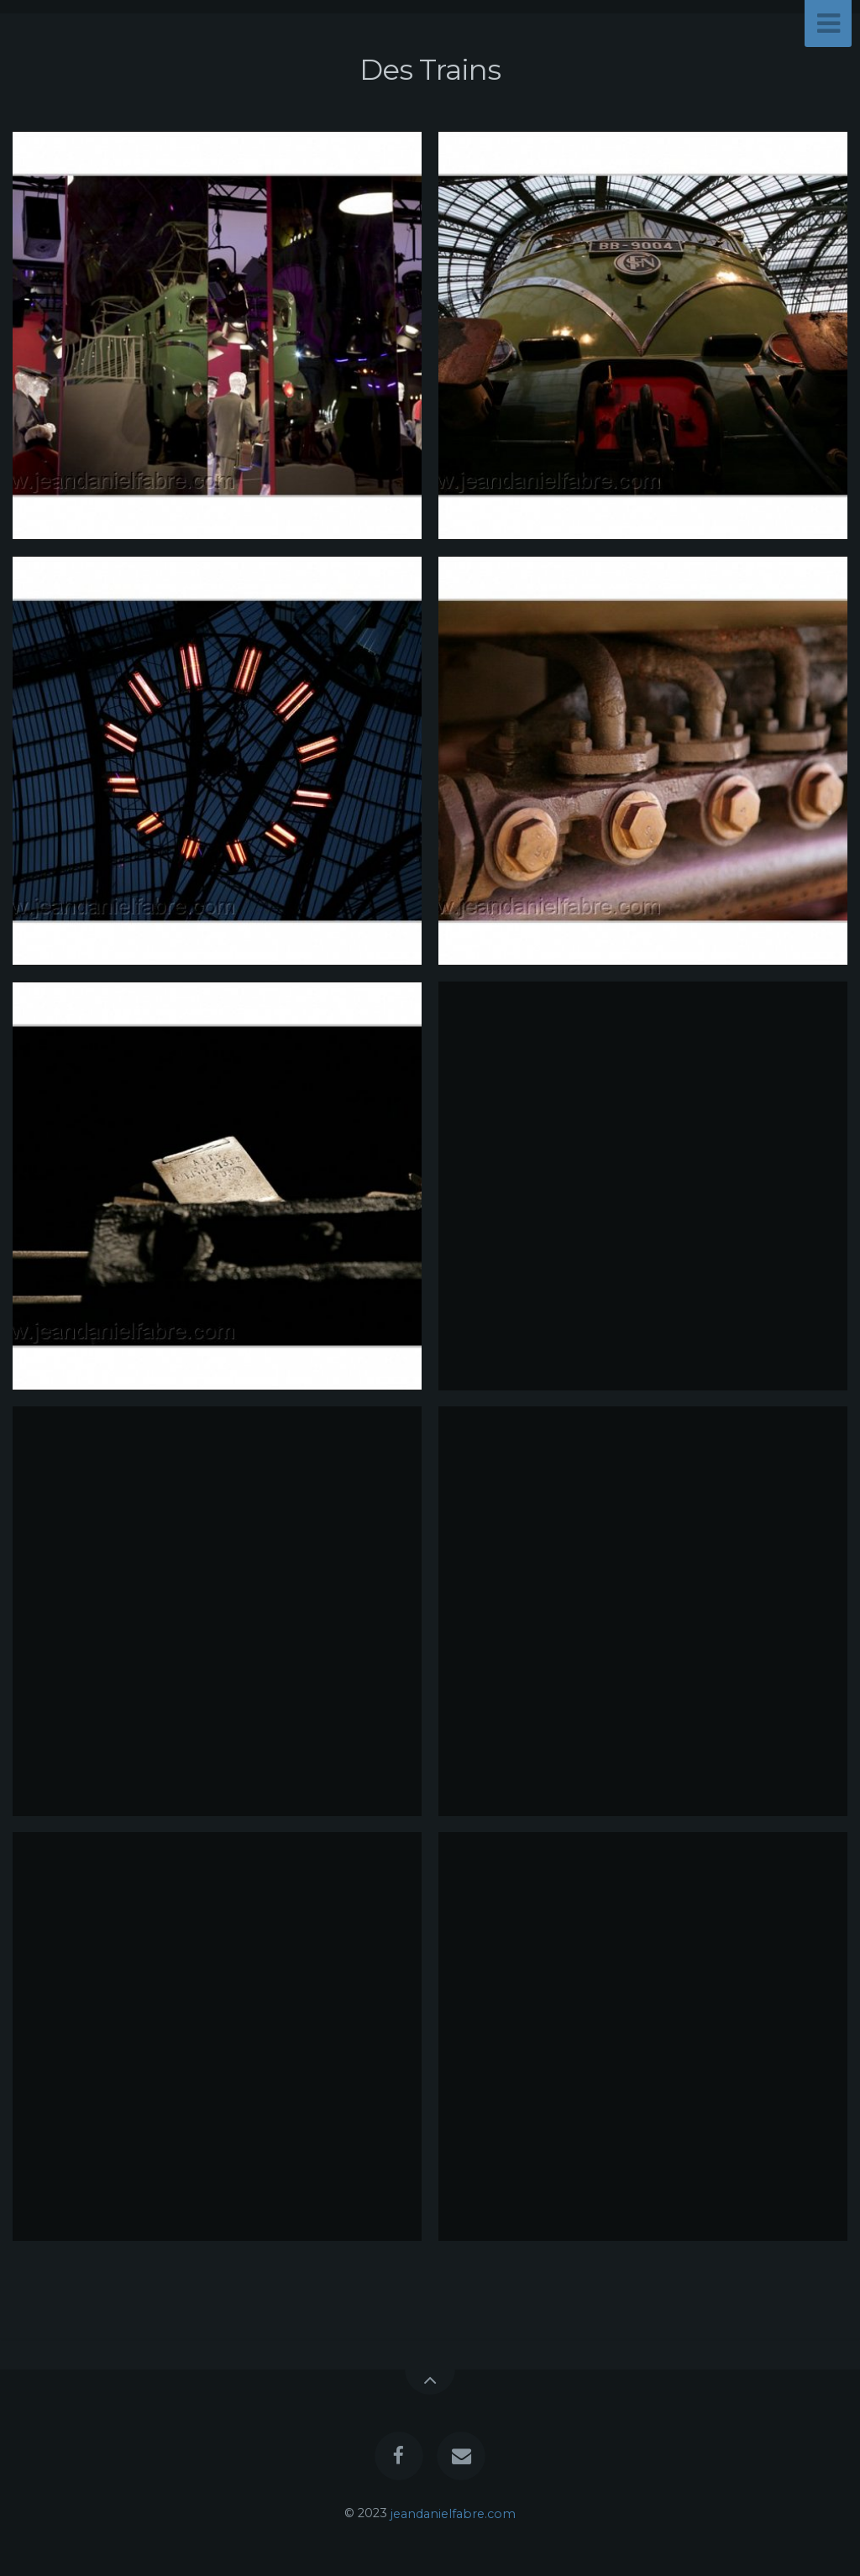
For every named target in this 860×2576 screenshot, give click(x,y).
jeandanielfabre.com (453, 2513)
